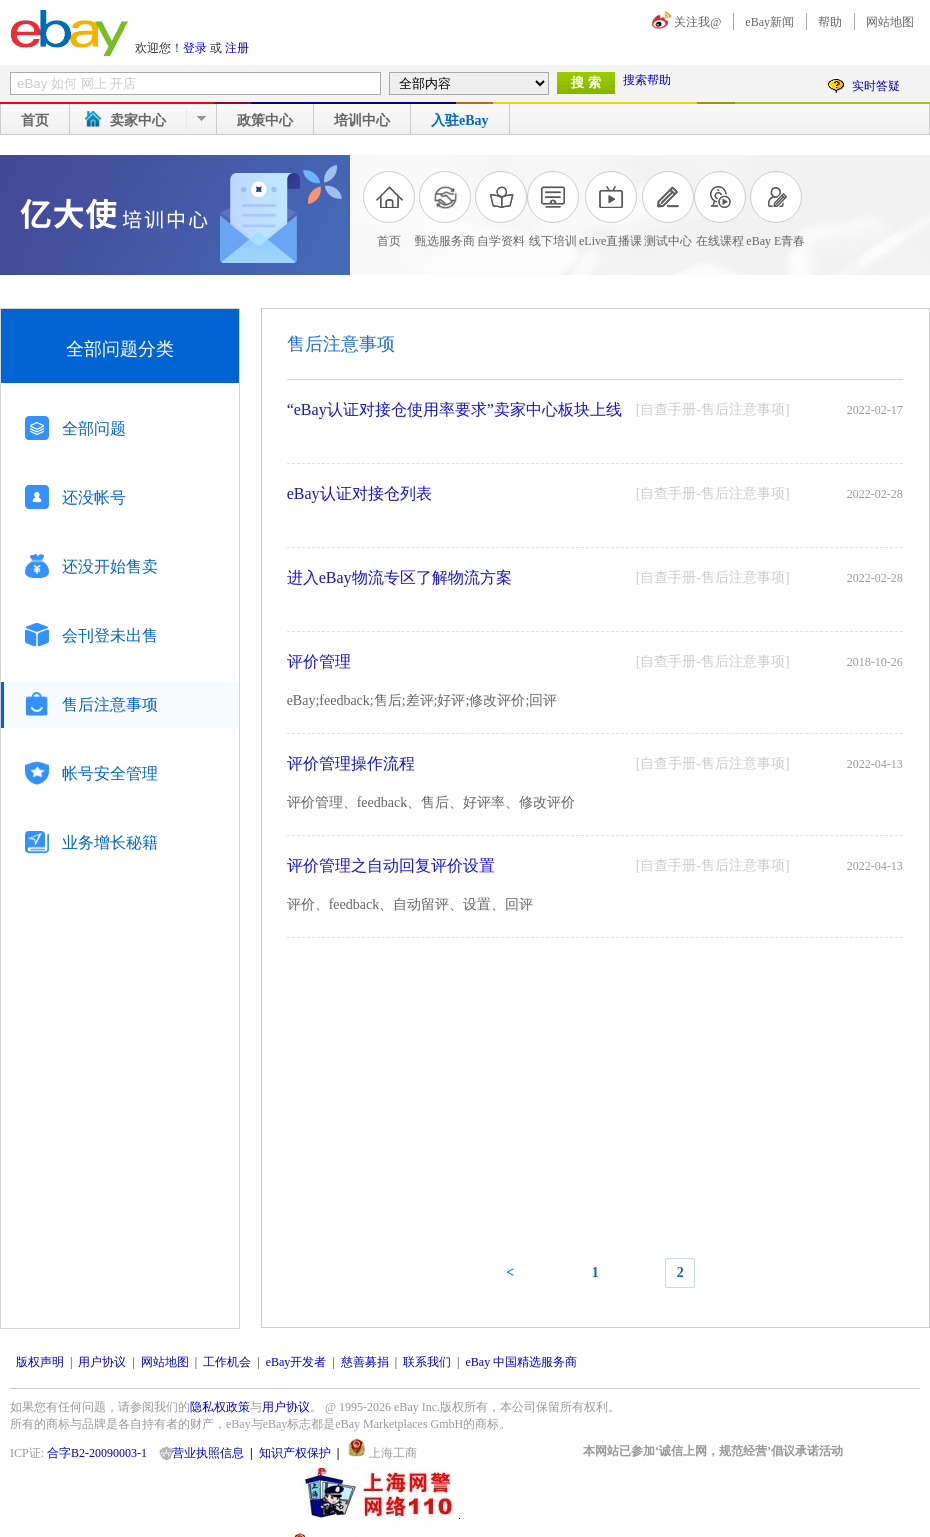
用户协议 (102, 1362)
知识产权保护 (295, 1453)
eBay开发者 (296, 1362)
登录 (195, 48)
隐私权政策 (220, 1407)
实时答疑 (876, 86)
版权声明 (40, 1362)
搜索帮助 (647, 80)
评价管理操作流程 (351, 763)
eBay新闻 (769, 22)
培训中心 (362, 120)
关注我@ (697, 22)
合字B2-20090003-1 (97, 1453)
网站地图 (890, 22)
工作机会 (227, 1362)
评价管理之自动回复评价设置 (391, 865)
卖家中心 (138, 120)
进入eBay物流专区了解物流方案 (399, 577)
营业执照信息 (208, 1453)
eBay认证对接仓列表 (359, 493)
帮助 (830, 22)
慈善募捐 (365, 1362)
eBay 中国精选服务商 (522, 1362)
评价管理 (319, 661)
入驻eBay (460, 120)
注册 (237, 48)
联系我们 (427, 1362)
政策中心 (265, 120)
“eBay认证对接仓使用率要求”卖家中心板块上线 (454, 409)
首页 (35, 120)
